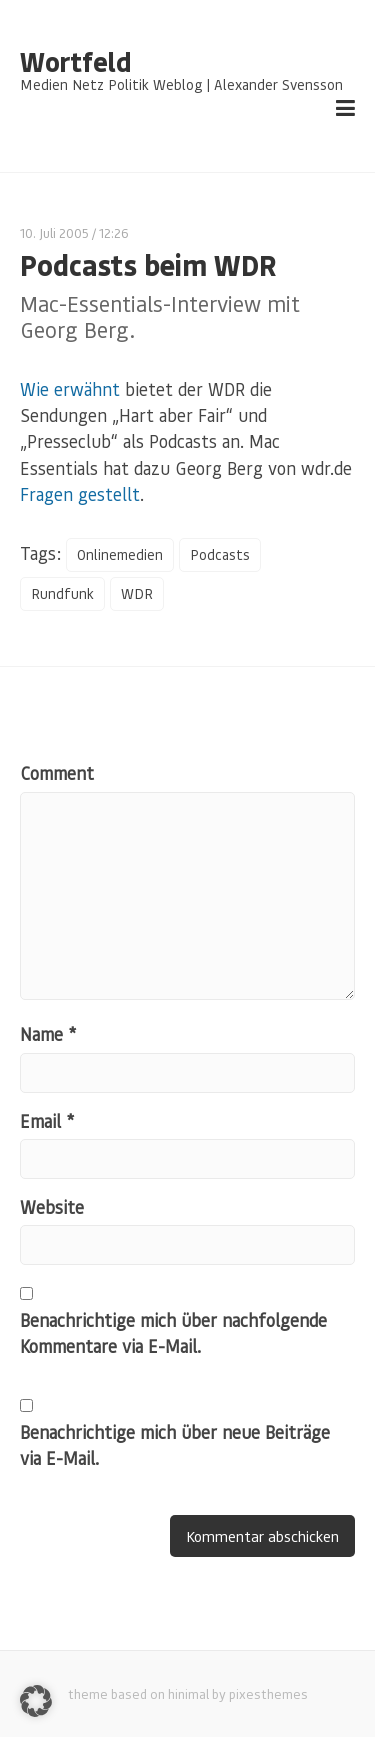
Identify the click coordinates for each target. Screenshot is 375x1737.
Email (47, 1121)
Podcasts (220, 554)
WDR (137, 593)
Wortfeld (75, 62)
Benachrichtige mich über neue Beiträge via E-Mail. (175, 1445)
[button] (36, 1701)
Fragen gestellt (80, 494)
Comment (57, 773)
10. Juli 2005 (54, 232)
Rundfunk (62, 593)
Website (52, 1207)
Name (48, 1034)
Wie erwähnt (70, 389)
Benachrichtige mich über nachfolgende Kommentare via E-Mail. (173, 1333)
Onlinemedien (120, 554)
